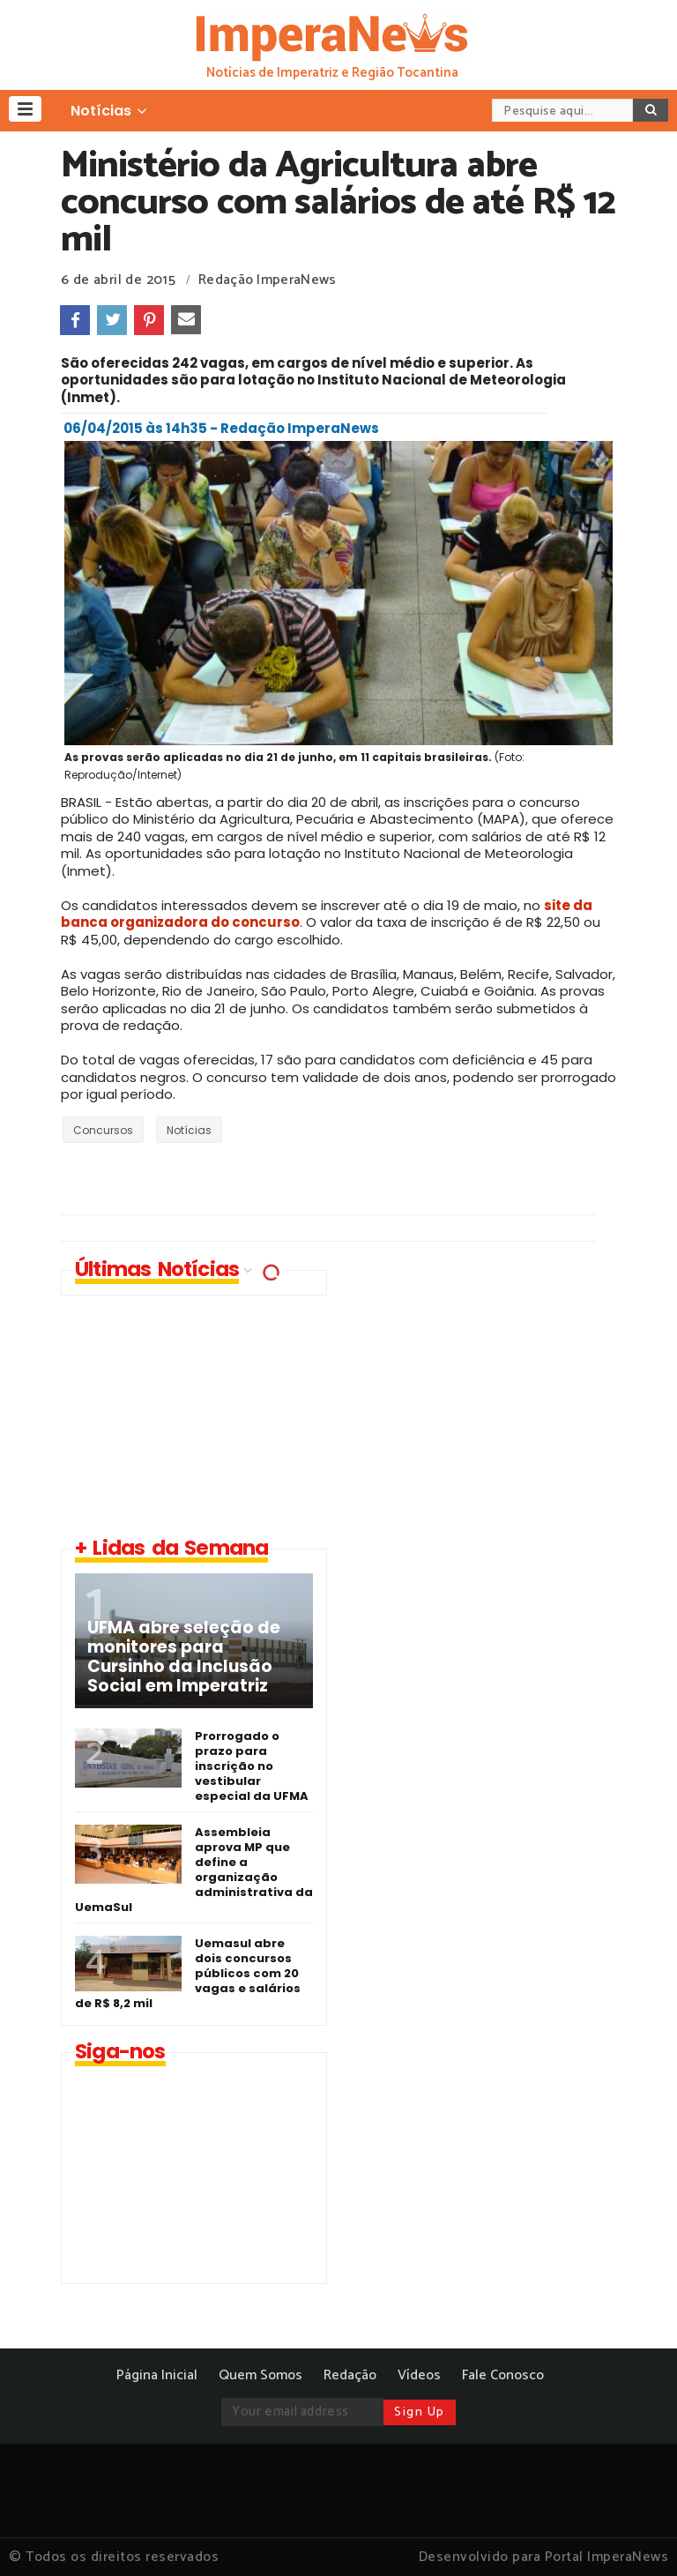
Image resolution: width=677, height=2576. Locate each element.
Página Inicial (156, 2375)
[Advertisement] (493, 1393)
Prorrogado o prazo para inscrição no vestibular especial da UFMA (252, 1766)
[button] (25, 109)
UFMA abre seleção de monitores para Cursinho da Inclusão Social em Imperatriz (183, 1657)
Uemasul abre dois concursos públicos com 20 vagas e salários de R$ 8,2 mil (188, 1973)
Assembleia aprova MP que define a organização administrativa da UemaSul (194, 1870)
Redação (350, 2375)
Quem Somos (260, 2375)
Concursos (103, 1130)
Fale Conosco (503, 2375)
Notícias (189, 1130)
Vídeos (419, 2375)
